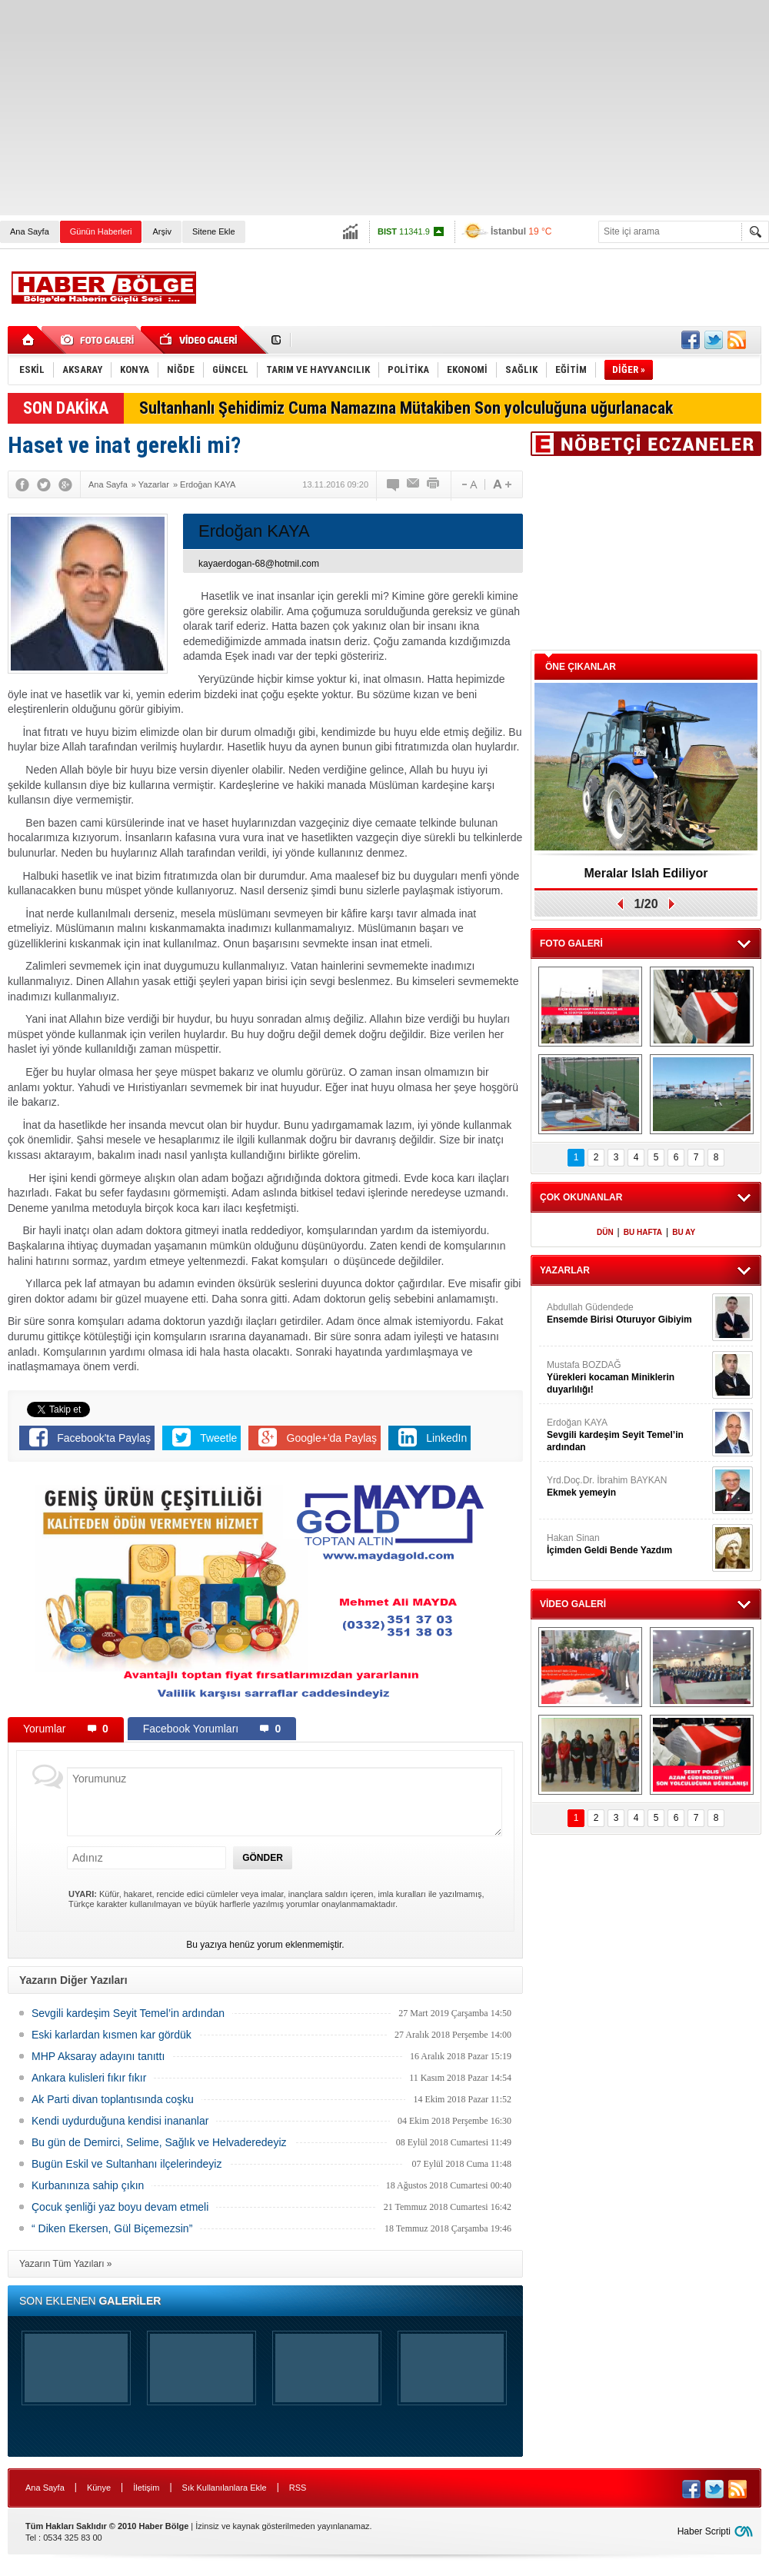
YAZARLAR (565, 1270)
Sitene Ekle (213, 231)
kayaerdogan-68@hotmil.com (258, 563)
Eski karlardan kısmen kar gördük (111, 2035)
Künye (99, 2487)
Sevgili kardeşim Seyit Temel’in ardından (128, 2013)
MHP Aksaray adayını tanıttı (98, 2056)
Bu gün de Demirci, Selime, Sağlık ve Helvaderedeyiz (159, 2142)
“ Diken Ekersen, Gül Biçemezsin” (112, 2228)
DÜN (605, 1232)
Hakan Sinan (627, 1544)
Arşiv (161, 231)
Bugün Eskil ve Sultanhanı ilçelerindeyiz (126, 2164)
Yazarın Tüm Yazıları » (65, 2263)
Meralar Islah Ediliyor (646, 873)
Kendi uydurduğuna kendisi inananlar (120, 2121)
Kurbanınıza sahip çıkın (88, 2185)
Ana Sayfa (29, 231)
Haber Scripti (704, 2531)
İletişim (146, 2487)
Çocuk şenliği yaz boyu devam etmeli (120, 2207)
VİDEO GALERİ (573, 1604)
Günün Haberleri (101, 231)
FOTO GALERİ (571, 943)
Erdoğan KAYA (627, 1435)
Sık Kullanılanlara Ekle (224, 2487)
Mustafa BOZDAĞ (627, 1378)
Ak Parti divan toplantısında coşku (113, 2099)
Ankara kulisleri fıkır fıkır (89, 2078)
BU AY (683, 1232)
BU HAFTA (643, 1232)
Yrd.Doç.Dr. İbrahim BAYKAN (627, 1487)
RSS (298, 2487)
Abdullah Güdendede (627, 1314)
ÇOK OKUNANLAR (581, 1197)
